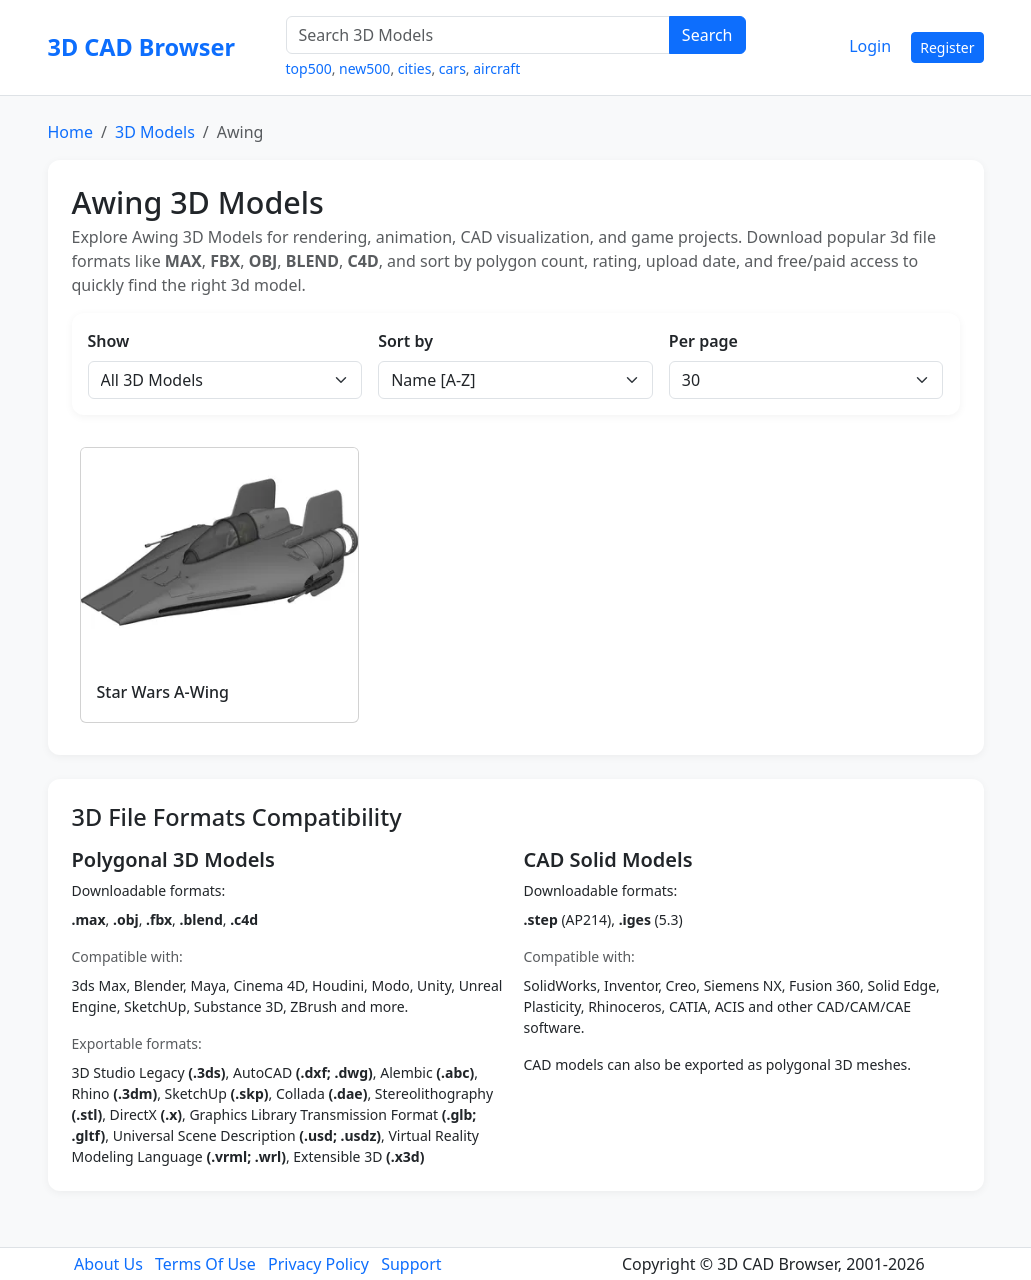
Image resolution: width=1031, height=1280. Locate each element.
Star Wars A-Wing (163, 692)
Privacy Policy (318, 1264)
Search (707, 35)
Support (411, 1264)
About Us (108, 1264)
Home (71, 132)
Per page (703, 341)
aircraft (496, 68)
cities (415, 68)
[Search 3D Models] (478, 35)
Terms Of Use (205, 1264)
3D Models (155, 132)
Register (947, 47)
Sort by (405, 341)
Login (870, 46)
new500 (364, 68)
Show (109, 341)
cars (452, 68)
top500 (309, 68)
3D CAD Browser (142, 47)
